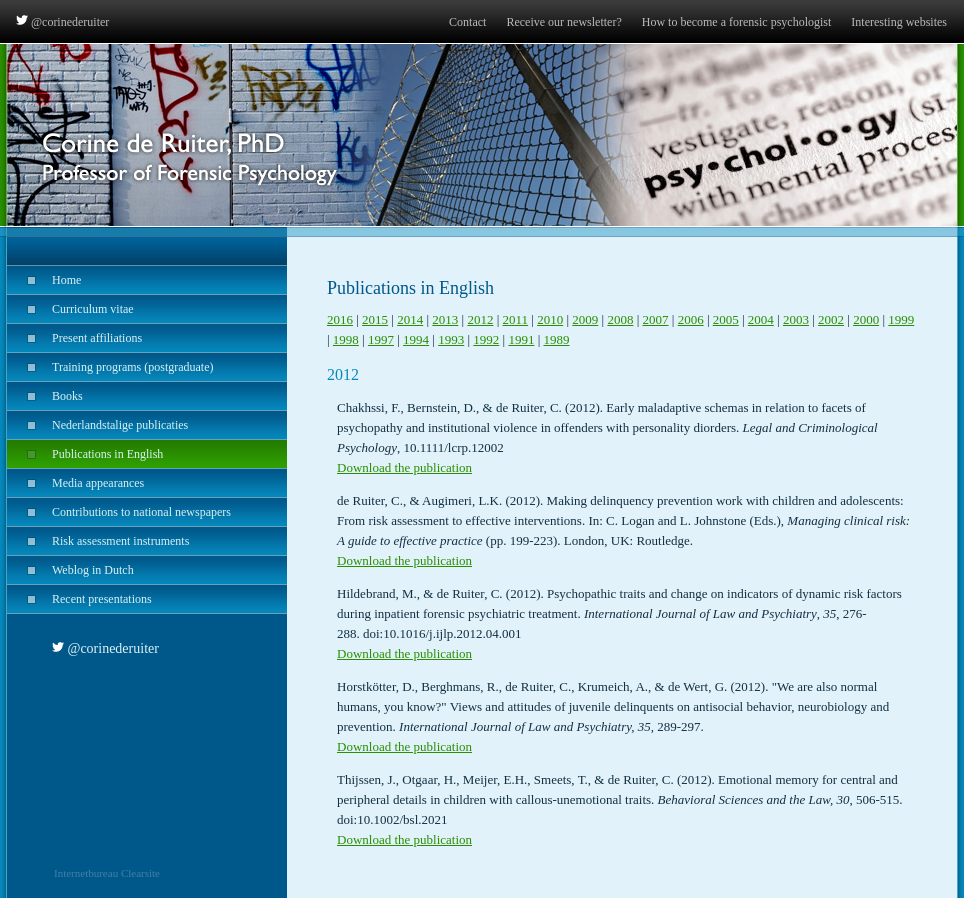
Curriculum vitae (70, 309)
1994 (416, 339)
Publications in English (85, 454)
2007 (656, 319)
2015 (375, 319)
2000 (866, 319)
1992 (486, 339)
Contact (467, 22)
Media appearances (75, 483)
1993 (451, 339)
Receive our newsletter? (563, 22)
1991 (521, 339)
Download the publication (404, 467)
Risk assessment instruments (98, 541)
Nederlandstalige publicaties (97, 425)
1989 (557, 339)
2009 (585, 319)
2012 (480, 319)
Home (44, 280)
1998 (346, 339)
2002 (831, 319)
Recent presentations (79, 599)
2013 (445, 319)
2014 (410, 319)
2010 (550, 319)
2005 (726, 319)
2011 (516, 319)
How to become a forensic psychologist (737, 22)
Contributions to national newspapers (119, 512)
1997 (381, 339)
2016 (340, 319)
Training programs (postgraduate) (110, 367)
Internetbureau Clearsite (107, 873)
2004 (761, 319)
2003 (796, 319)
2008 (620, 319)
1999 (901, 319)
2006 (691, 319)
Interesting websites (899, 22)
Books (45, 396)
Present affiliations (74, 338)
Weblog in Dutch (70, 570)
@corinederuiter (62, 21)
